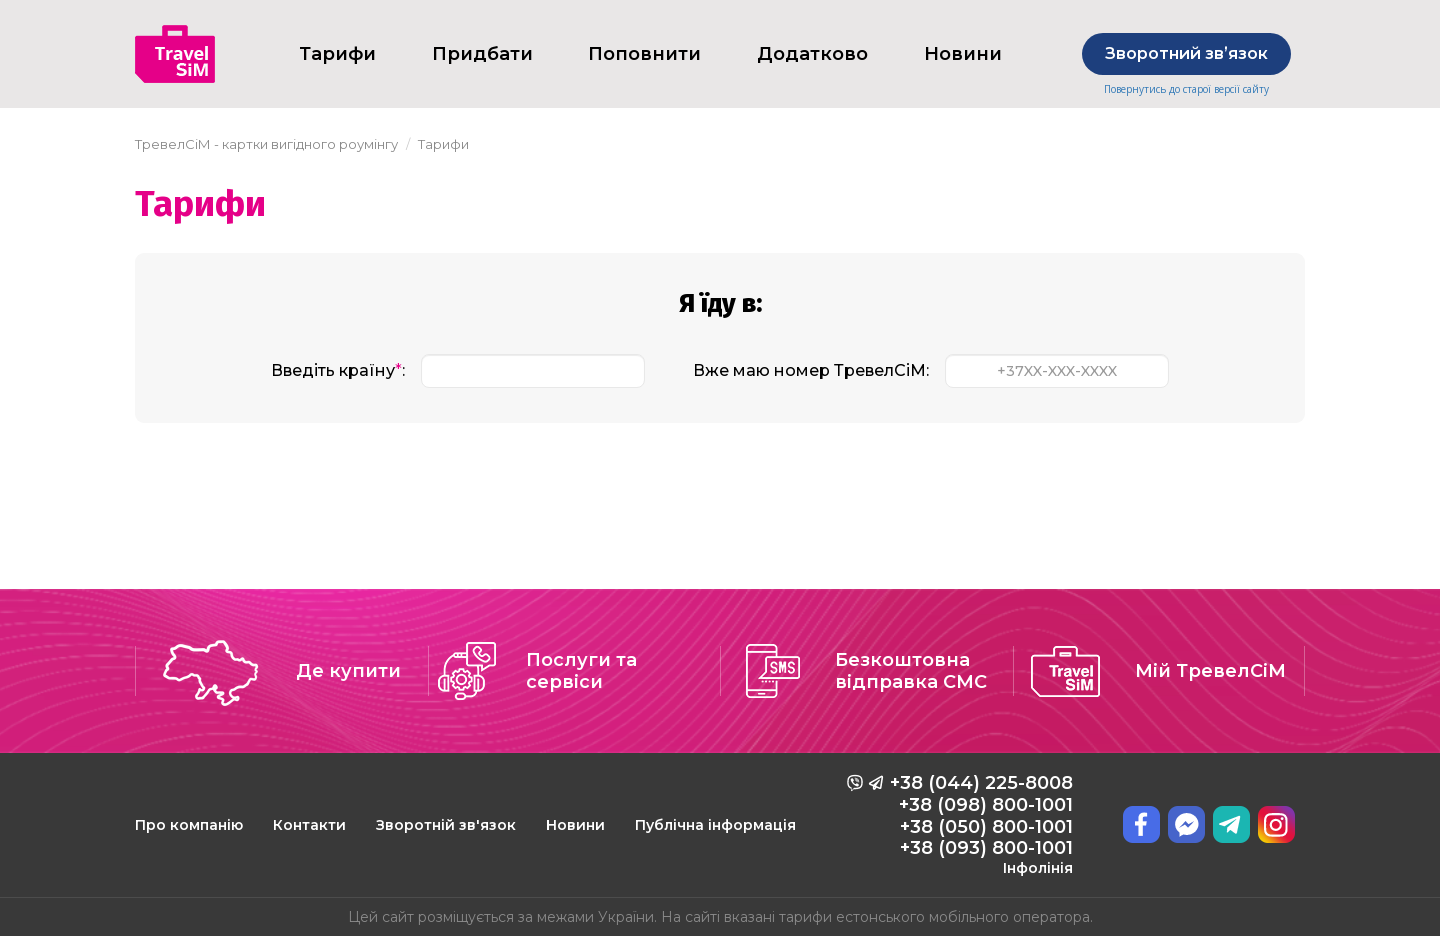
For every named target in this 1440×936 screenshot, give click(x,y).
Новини (963, 54)
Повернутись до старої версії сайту (1186, 89)
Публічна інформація (715, 825)
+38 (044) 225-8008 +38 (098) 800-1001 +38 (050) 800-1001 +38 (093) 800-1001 (981, 824)
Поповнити (644, 54)
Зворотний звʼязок (1186, 53)
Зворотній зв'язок (446, 825)
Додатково (812, 54)
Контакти (309, 825)
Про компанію (189, 825)
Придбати (482, 54)
